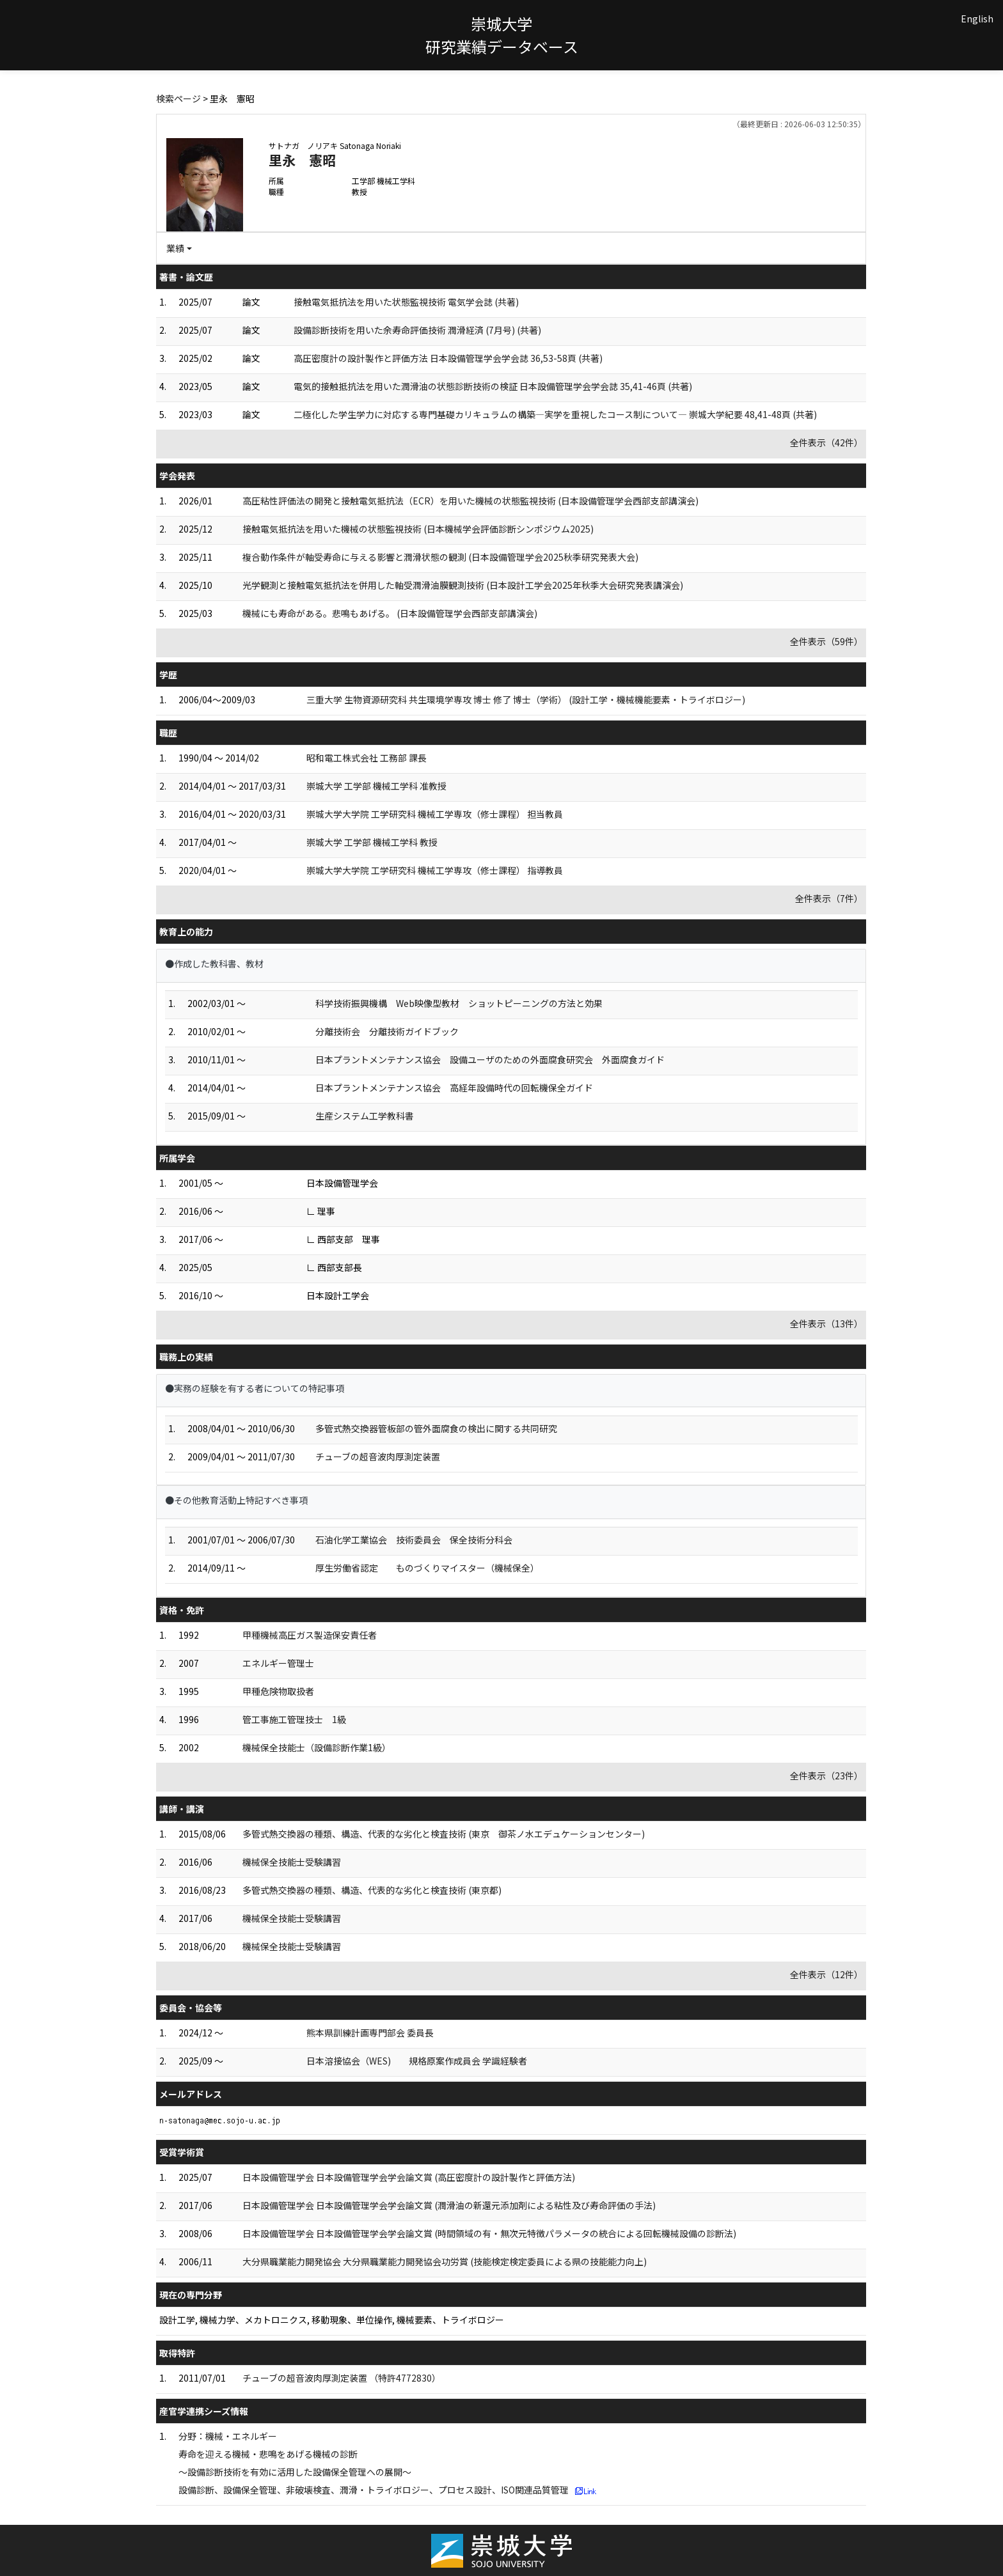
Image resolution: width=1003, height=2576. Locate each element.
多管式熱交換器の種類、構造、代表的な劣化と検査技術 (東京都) (372, 1890)
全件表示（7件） (829, 898)
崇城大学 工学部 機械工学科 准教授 (376, 785)
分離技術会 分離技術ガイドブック (387, 1031)
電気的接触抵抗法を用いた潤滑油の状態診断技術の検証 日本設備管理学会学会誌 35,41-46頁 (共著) (493, 386)
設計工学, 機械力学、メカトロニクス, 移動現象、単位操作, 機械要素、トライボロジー (331, 2319)
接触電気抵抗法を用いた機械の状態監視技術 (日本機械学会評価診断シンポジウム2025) (418, 528)
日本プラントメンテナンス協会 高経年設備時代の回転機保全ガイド (454, 1087)
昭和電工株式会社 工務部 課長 (366, 757)
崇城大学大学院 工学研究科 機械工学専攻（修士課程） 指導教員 (434, 870)
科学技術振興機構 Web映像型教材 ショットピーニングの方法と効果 (459, 1003)
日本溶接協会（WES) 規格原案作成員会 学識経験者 (416, 2060)
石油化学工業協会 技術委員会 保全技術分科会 (413, 1539)
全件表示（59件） (826, 641)
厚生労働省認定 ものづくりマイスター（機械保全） (427, 1567)
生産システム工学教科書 (364, 1115)
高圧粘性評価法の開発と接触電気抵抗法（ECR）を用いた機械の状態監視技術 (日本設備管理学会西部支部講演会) (470, 500)
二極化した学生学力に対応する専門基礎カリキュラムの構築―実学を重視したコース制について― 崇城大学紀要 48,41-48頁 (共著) (555, 414)
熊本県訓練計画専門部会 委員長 (370, 2032)
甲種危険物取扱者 (278, 1691)
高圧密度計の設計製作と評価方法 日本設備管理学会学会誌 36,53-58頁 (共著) (448, 358)
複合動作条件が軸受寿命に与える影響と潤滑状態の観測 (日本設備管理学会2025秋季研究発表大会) (440, 556)
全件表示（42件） (826, 442)
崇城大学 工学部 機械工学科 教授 (372, 842)
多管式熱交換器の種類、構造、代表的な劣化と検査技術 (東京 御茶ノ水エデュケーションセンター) (443, 1833)
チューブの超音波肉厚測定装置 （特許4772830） (341, 2377)
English (977, 18)
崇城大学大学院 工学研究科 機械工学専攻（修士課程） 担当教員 (434, 814)
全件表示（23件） (826, 1775)
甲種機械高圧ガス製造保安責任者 (309, 1634)
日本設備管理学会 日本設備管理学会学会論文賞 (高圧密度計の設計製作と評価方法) (408, 2177)
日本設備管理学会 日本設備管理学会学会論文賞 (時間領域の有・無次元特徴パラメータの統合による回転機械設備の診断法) (489, 2233)
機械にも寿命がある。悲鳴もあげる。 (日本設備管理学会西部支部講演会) (389, 613)
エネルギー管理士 (278, 1663)
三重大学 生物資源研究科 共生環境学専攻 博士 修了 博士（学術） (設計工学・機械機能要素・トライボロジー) (525, 699)
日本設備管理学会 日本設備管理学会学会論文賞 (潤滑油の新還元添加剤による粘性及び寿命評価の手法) (449, 2205)
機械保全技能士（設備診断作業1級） (316, 1747)
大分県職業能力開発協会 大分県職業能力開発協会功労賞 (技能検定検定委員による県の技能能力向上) (444, 2261)
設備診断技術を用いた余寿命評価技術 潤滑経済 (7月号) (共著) (417, 330)
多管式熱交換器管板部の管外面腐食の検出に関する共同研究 (436, 1428)
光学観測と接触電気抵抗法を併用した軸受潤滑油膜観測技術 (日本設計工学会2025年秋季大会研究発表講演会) (462, 585)
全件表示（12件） (826, 1974)
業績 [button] (175, 248)
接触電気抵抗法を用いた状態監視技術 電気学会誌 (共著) (406, 301)
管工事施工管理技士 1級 (294, 1719)
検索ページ (178, 98)
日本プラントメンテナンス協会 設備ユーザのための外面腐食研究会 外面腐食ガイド (490, 1059)
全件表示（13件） (826, 1323)
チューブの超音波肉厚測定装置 (377, 1456)
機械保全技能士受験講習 (291, 1861)
